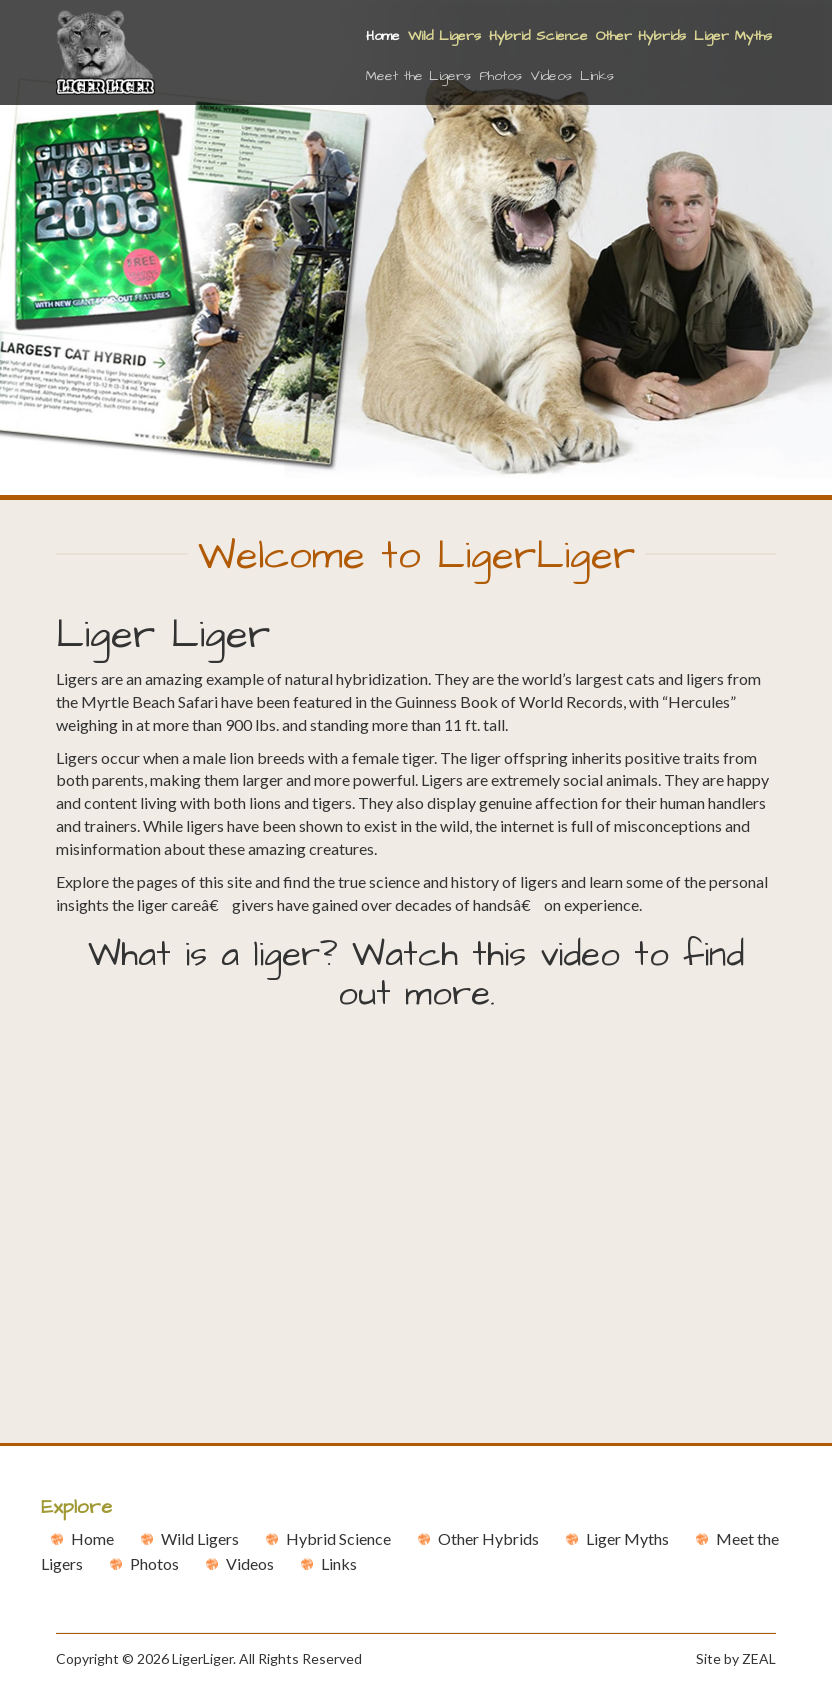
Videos (551, 76)
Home (385, 35)
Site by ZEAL (736, 1658)
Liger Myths (733, 36)
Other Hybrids (641, 36)
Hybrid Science (538, 36)
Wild (200, 1538)
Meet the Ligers (418, 76)
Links (597, 76)
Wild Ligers (444, 36)
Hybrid (338, 1538)
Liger (627, 1538)
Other (488, 1538)
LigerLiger (202, 1658)
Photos (500, 76)
